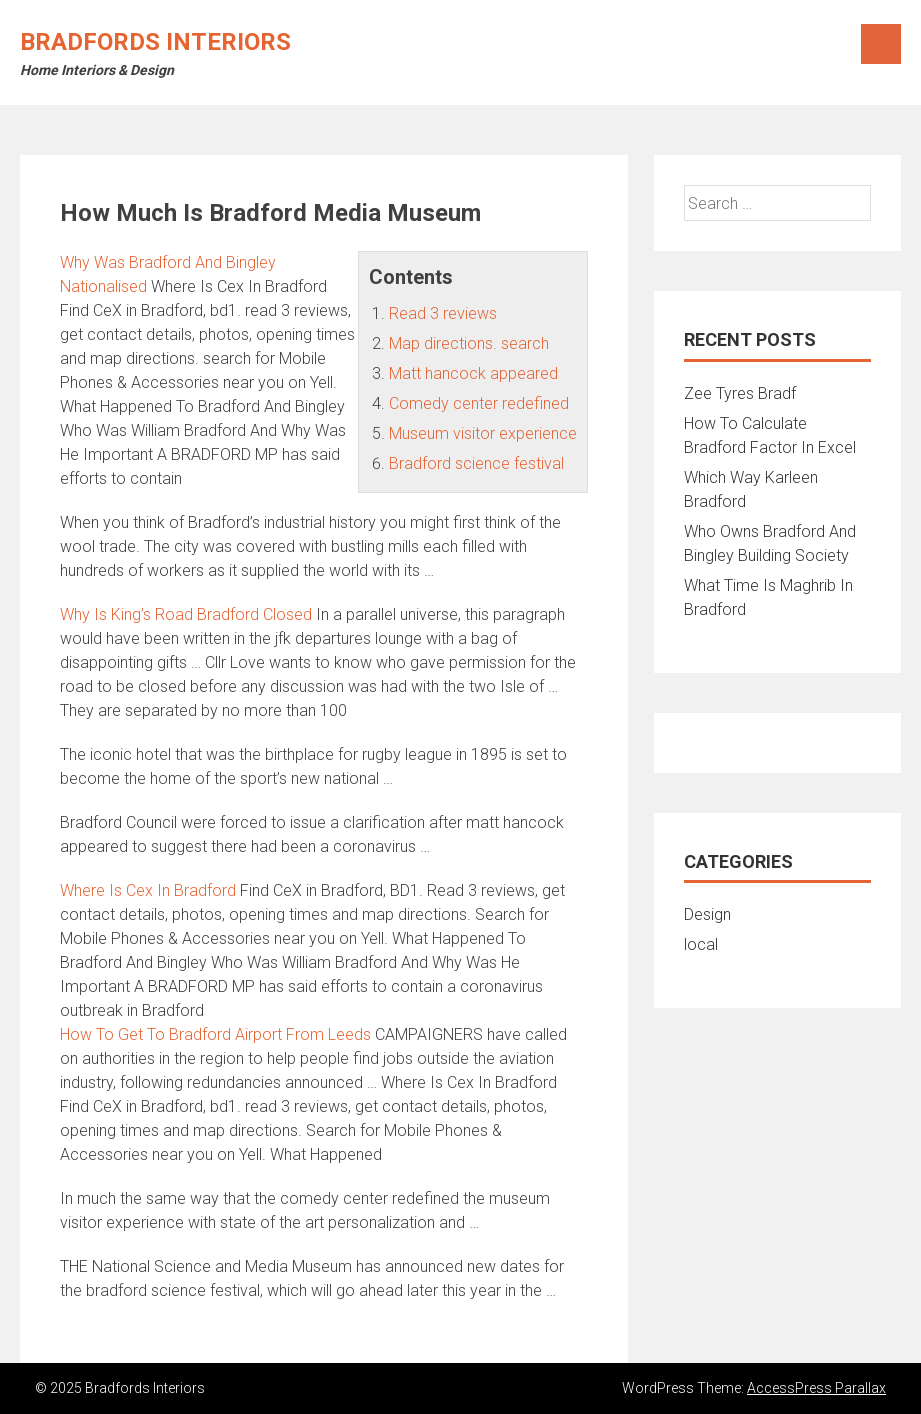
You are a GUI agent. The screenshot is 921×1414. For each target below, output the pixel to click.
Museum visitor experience (483, 433)
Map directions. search (469, 343)
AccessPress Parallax (816, 1388)
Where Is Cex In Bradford (148, 890)
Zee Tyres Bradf (740, 393)
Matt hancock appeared (473, 373)
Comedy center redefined (479, 403)
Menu (881, 44)
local (701, 944)
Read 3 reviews (443, 313)
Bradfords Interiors (155, 42)
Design (707, 914)
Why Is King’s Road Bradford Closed (186, 614)
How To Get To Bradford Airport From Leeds (215, 1034)
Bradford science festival (476, 463)
